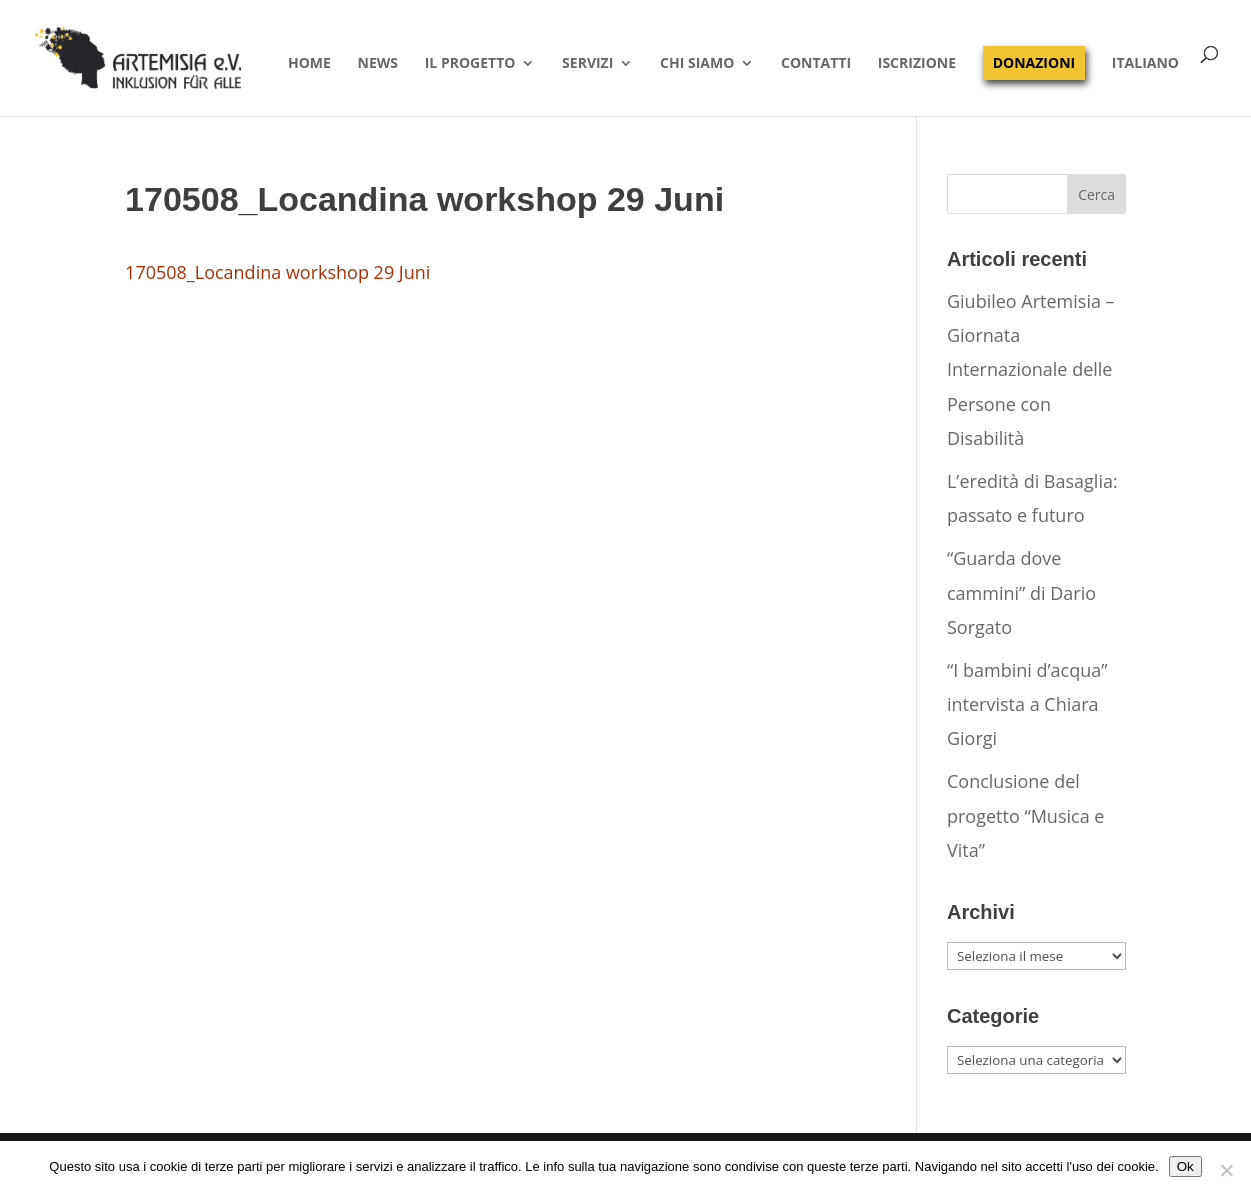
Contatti (816, 64)
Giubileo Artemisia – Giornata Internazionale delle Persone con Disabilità (1031, 369)
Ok (1185, 1166)
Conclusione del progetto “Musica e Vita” (1025, 815)
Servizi (587, 64)
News (378, 64)
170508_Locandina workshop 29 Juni (277, 272)
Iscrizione (917, 64)
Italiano (1145, 64)
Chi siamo (697, 64)
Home (309, 64)
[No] (1226, 1170)
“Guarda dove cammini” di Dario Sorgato (1021, 592)
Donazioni (1034, 62)
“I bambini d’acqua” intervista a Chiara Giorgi (1027, 704)
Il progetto (470, 64)
